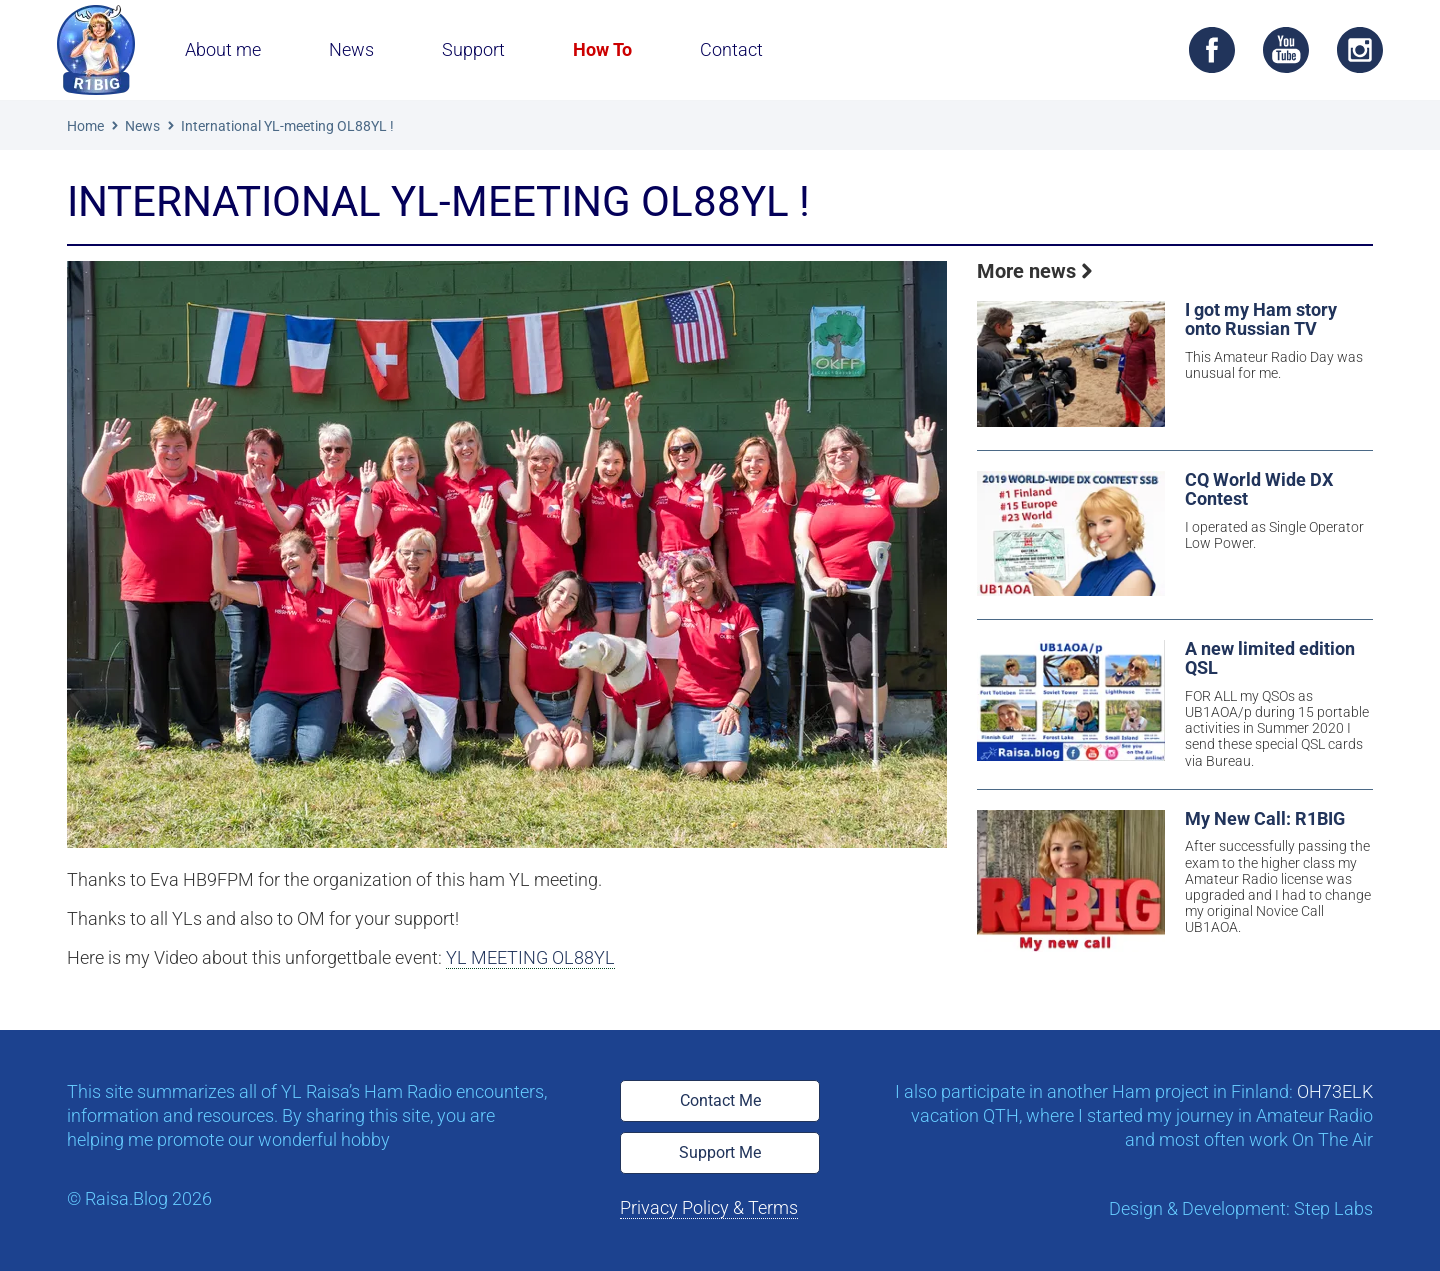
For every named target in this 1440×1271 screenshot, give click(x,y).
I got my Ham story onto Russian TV (1261, 320)
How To (602, 49)
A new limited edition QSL (1270, 659)
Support (473, 49)
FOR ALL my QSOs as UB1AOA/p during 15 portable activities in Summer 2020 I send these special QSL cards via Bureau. (1277, 728)
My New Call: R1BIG (1265, 819)
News (351, 49)
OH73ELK (1335, 1091)
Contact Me (720, 1100)
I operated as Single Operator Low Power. (1274, 535)
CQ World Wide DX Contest (1259, 490)
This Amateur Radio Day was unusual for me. (1274, 365)
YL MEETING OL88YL (530, 957)
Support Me (720, 1152)
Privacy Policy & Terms (709, 1207)
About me (223, 49)
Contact (731, 49)
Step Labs (1333, 1208)
